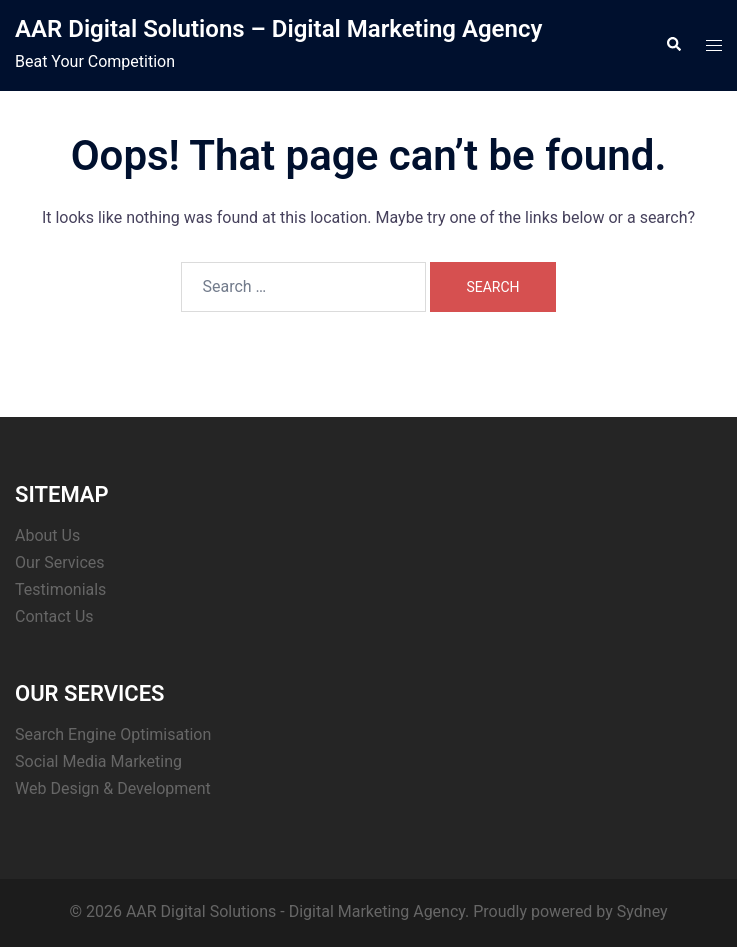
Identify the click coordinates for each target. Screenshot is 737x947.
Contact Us (54, 616)
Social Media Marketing (98, 761)
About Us (47, 535)
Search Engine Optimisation (113, 734)
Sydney (642, 911)
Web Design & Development (113, 788)
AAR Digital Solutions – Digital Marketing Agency (278, 29)
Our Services (60, 562)
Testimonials (60, 589)
